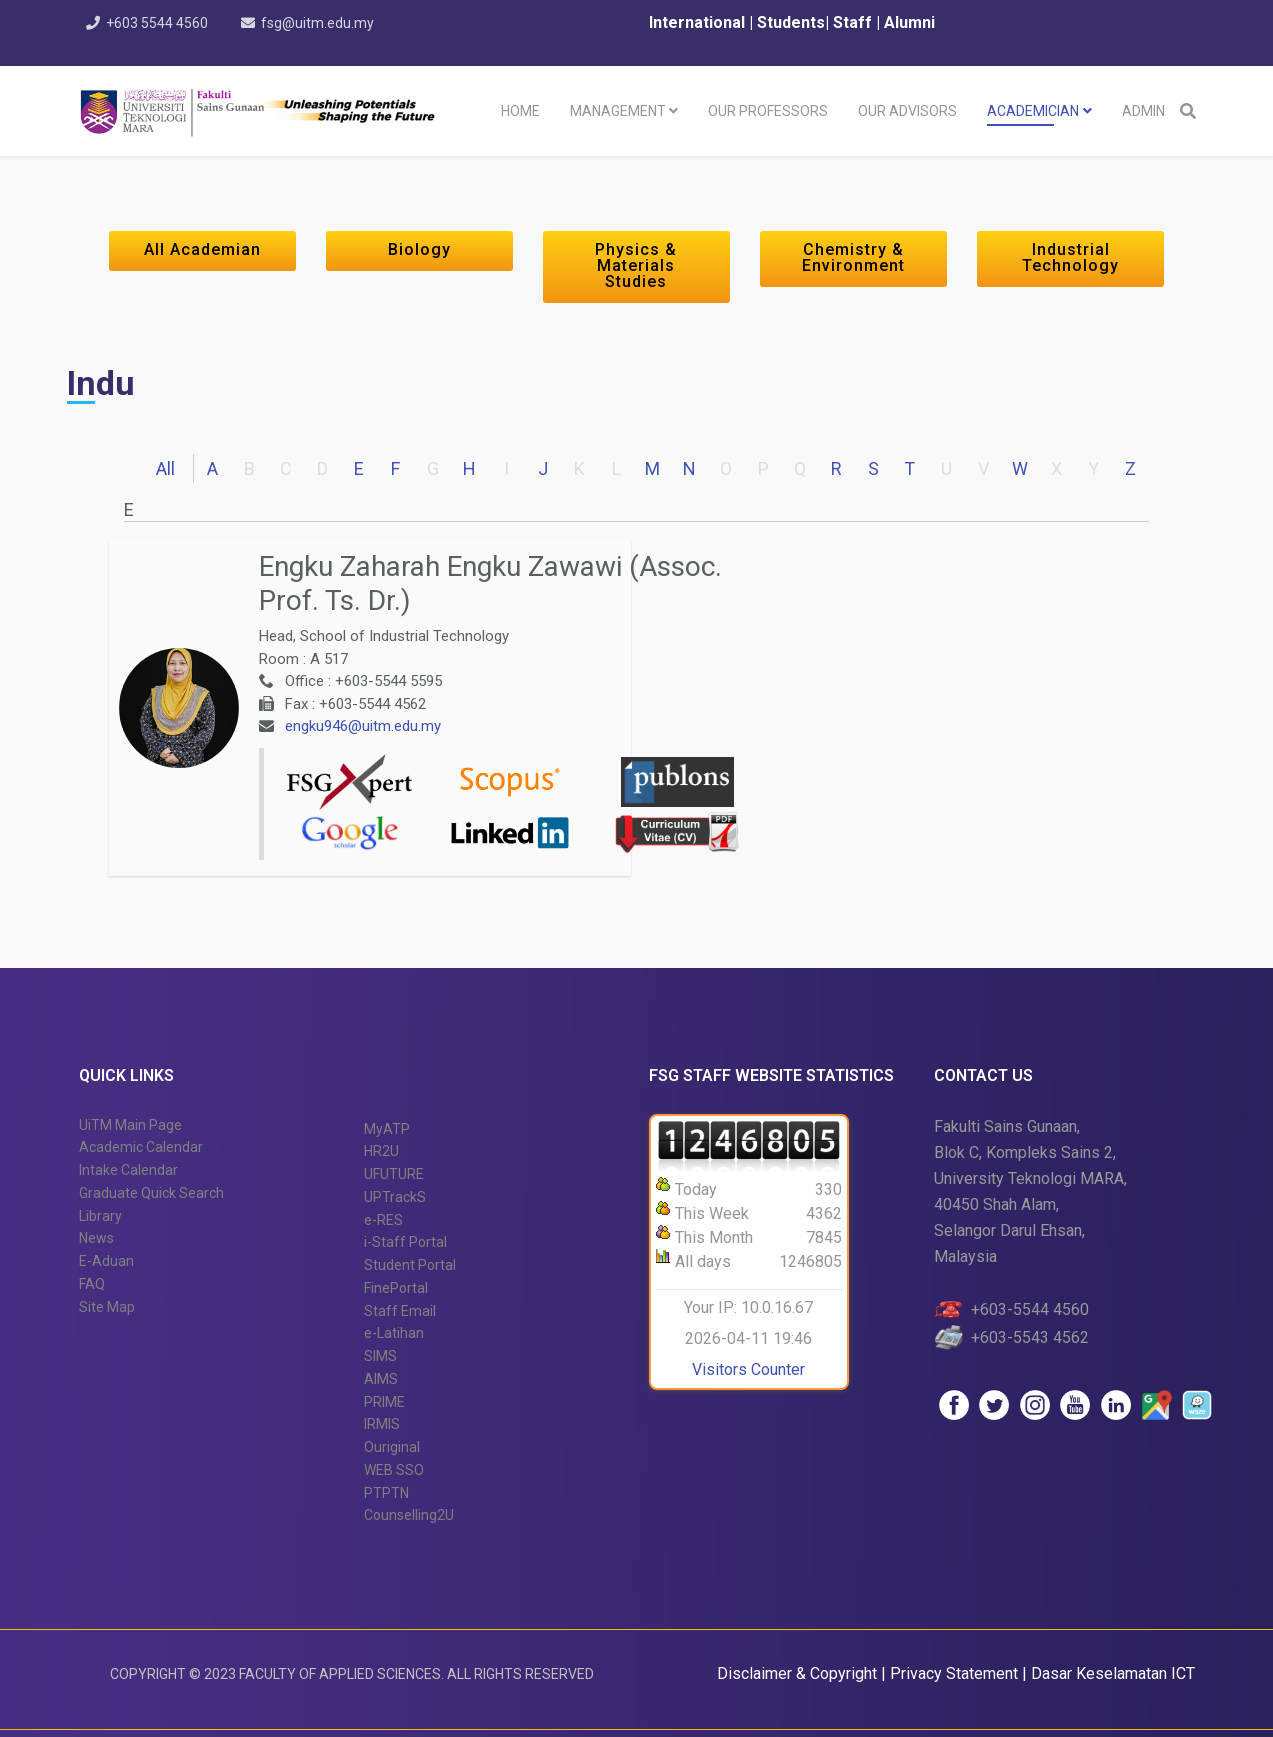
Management (618, 111)
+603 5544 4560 (158, 23)
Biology (419, 249)
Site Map (107, 1307)
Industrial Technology (1070, 257)
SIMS (380, 1356)
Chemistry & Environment (853, 257)
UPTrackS (395, 1197)
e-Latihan (394, 1333)
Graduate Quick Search (151, 1193)
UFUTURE (394, 1174)
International (699, 22)
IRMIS (382, 1424)
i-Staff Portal (405, 1242)
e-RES (383, 1220)
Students (789, 22)
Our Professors (768, 111)
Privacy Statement (956, 1673)
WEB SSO (394, 1470)
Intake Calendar (128, 1170)
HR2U (381, 1151)
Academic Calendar (141, 1147)
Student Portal (410, 1265)
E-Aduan (106, 1261)
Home (520, 111)
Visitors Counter (748, 1369)
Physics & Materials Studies (636, 265)
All (165, 468)
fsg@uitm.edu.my (318, 23)
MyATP (387, 1129)
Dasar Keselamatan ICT (1113, 1673)
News (96, 1238)
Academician (1033, 111)
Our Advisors (907, 111)
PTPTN (386, 1493)
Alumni (909, 22)
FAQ (92, 1284)
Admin (1143, 111)
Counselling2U (409, 1515)
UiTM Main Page (130, 1125)
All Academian (202, 249)
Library (100, 1216)
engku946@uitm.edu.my (363, 726)
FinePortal (396, 1288)
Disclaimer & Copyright (797, 1673)
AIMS (381, 1379)
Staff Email (400, 1311)
